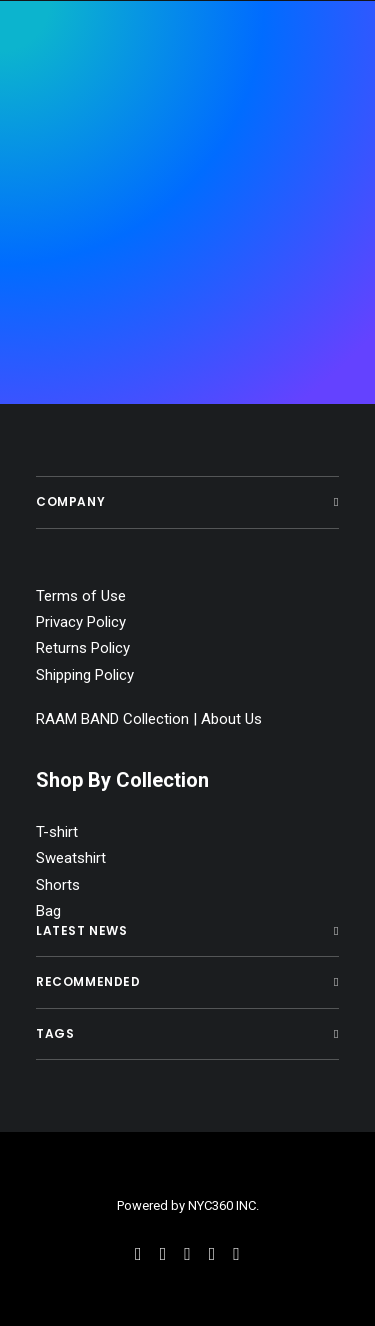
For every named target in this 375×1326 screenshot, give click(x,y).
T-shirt (57, 832)
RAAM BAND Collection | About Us (149, 719)
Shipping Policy (85, 675)
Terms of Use (81, 596)
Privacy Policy (81, 622)
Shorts (58, 885)
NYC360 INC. (223, 1205)
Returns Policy (83, 648)
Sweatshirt (71, 858)
